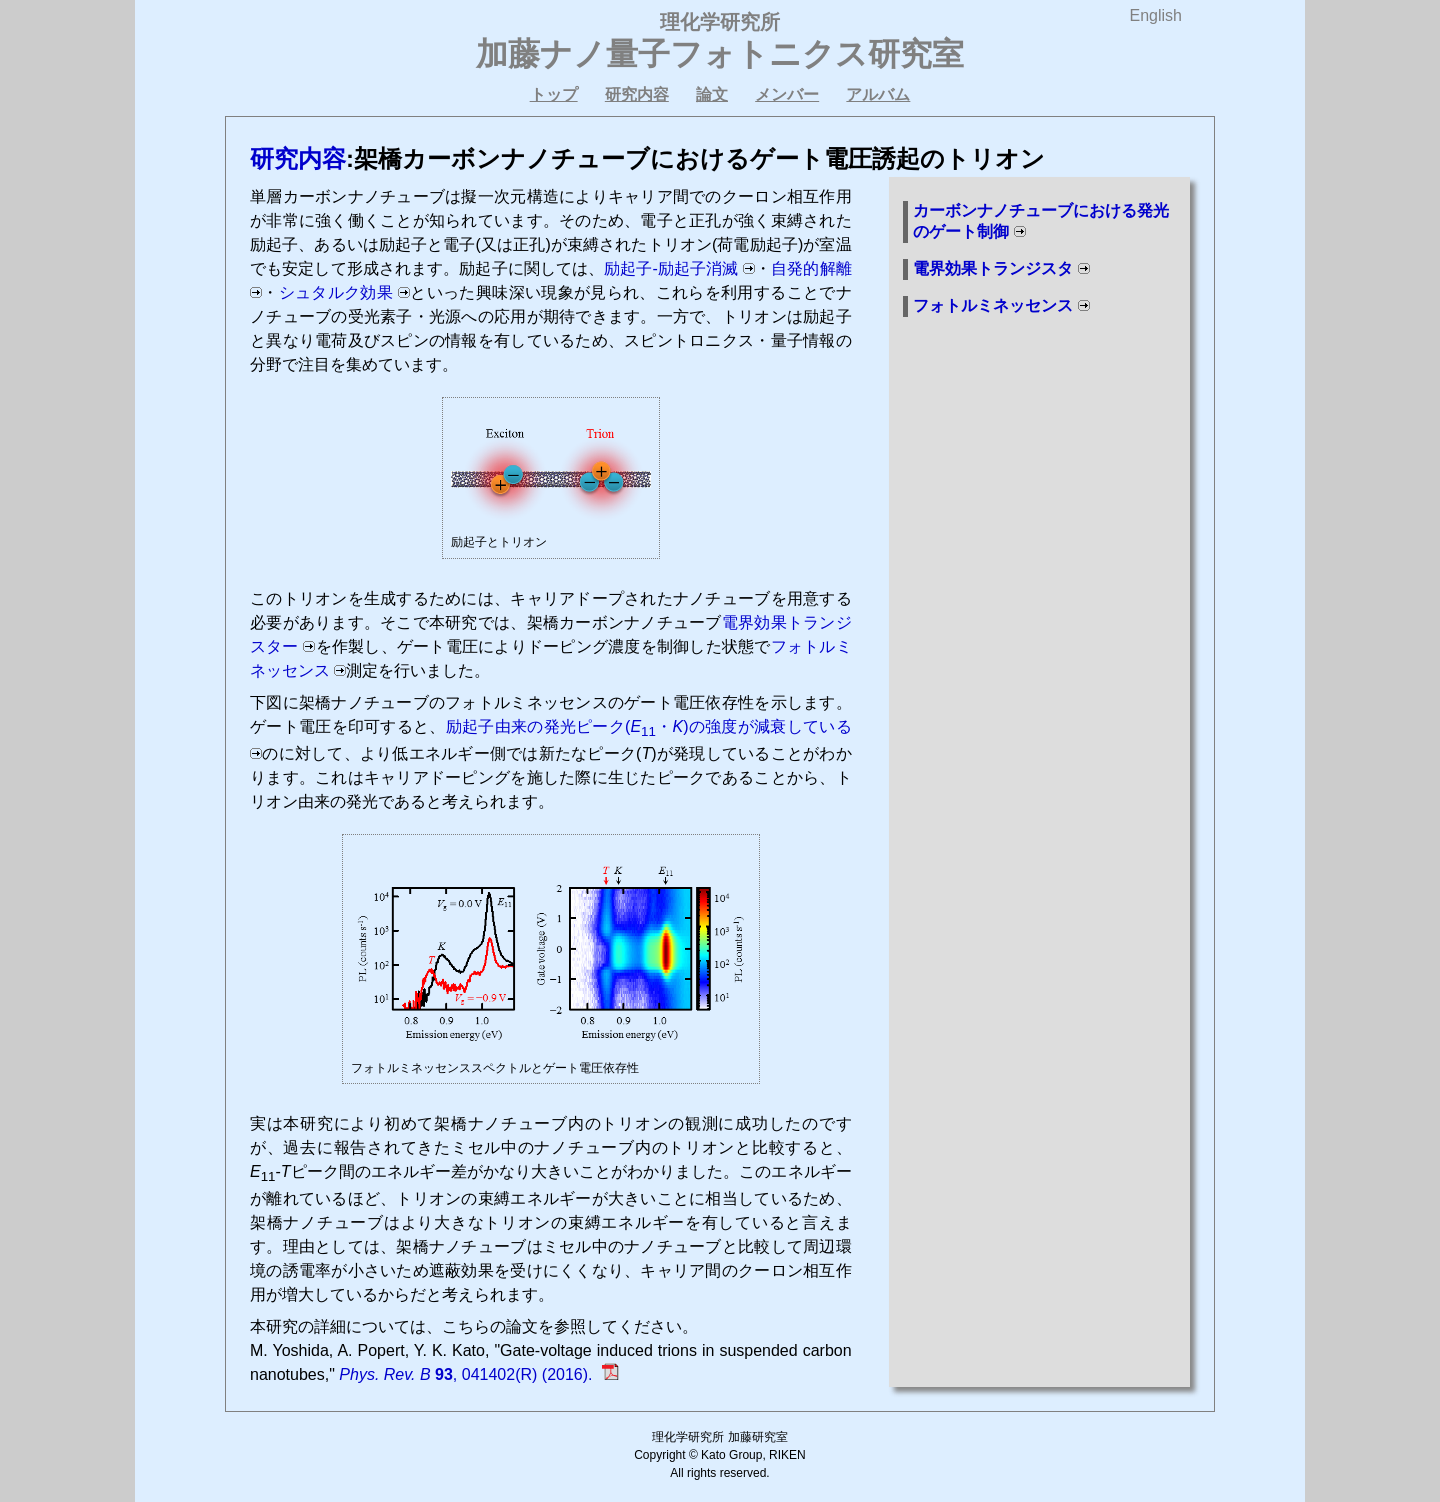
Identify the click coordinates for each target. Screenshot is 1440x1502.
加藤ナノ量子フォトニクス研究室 (720, 54)
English (1156, 15)
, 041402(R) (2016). (468, 1374)
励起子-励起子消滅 (671, 268)
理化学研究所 (720, 22)
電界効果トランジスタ (993, 268)
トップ (554, 94)
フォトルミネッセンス (993, 305)
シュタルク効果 (336, 292)
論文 (712, 94)
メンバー (787, 94)
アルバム (878, 94)
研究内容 (637, 94)
